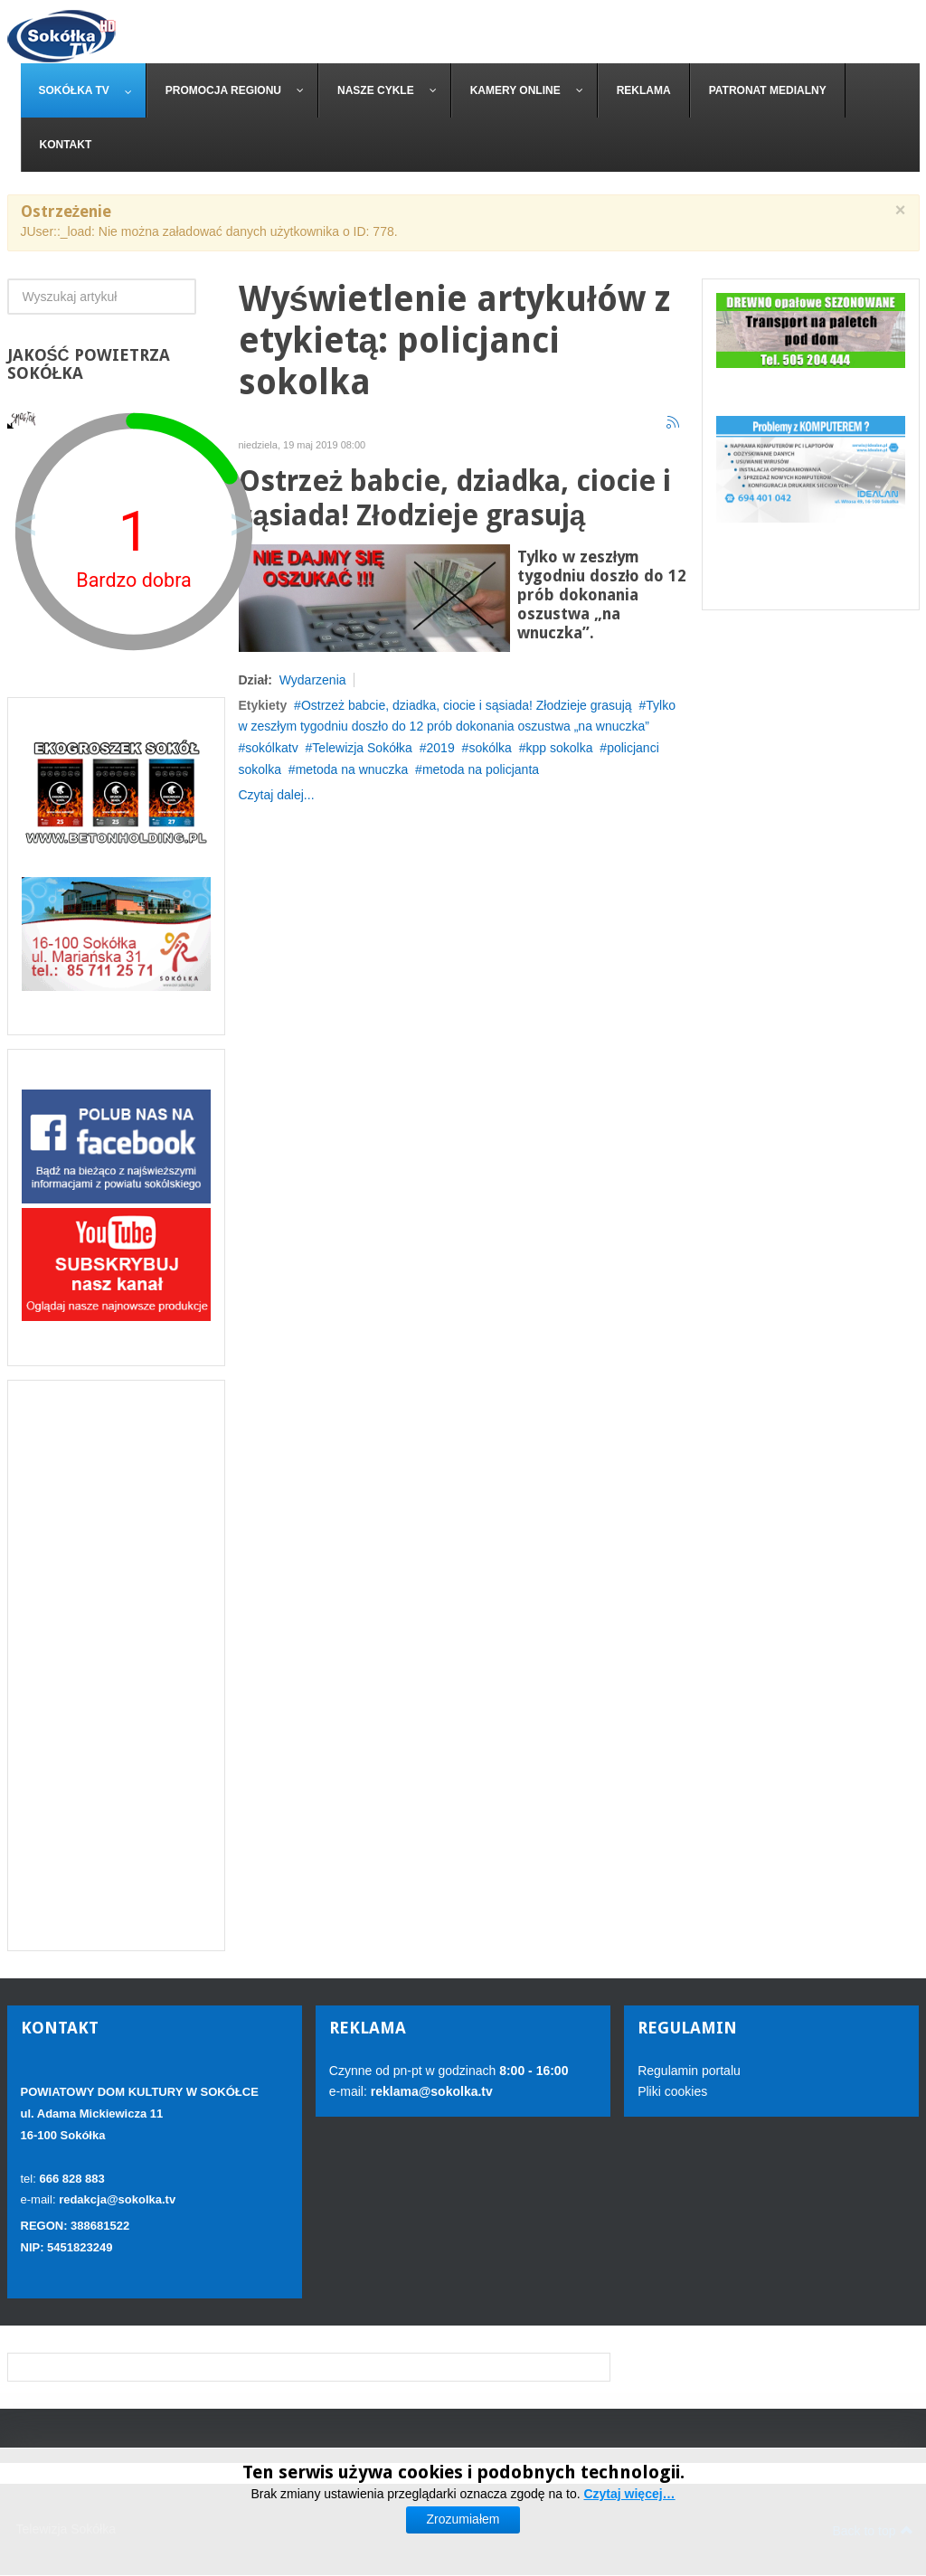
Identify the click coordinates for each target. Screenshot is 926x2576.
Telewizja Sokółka (362, 748)
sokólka (489, 748)
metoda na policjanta (480, 769)
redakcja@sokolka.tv (117, 2199)
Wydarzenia (312, 680)
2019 (441, 748)
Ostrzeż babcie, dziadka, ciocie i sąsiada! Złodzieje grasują (455, 499)
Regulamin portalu (689, 2070)
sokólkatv (271, 748)
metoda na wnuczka (352, 769)
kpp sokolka (559, 748)
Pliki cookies (672, 2091)
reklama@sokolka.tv (430, 2091)
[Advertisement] (116, 1665)
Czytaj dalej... (277, 795)
